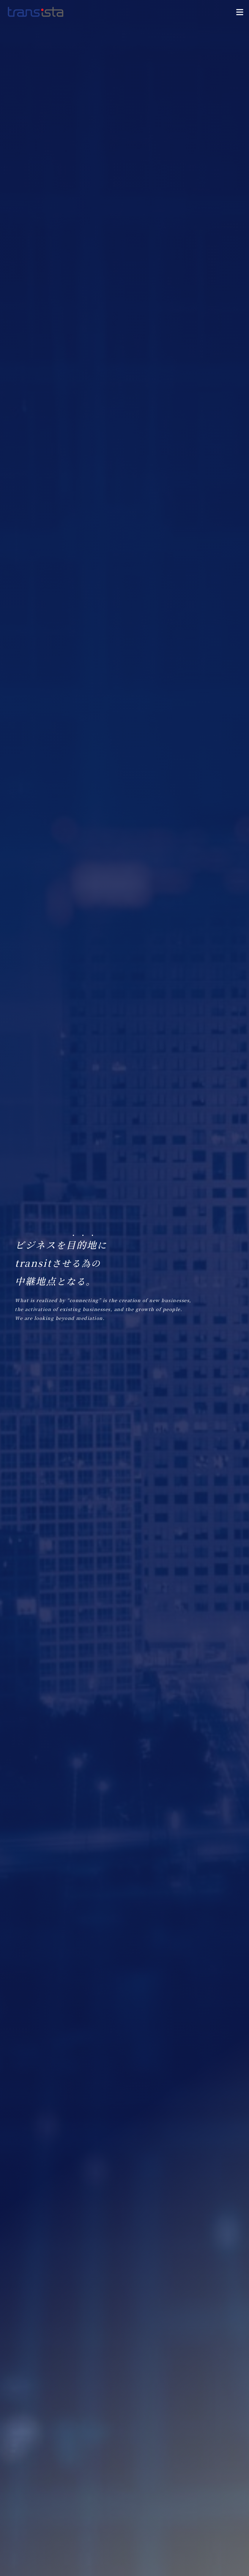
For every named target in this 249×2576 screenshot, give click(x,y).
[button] (239, 12)
